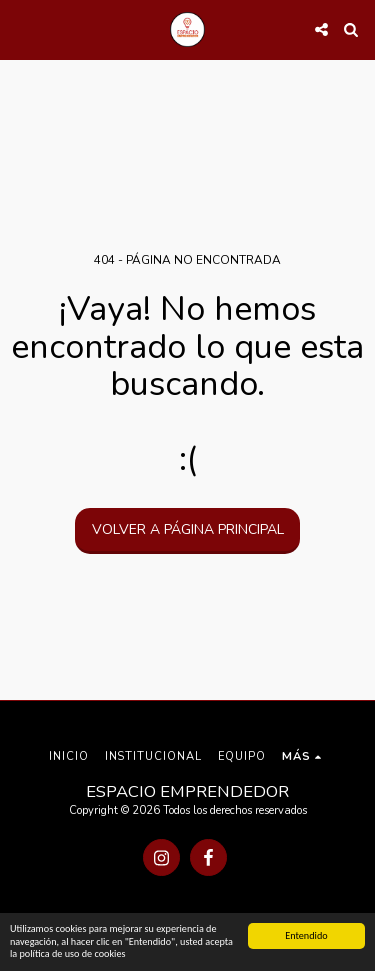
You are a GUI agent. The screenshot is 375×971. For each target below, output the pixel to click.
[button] (22, 28)
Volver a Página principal (188, 529)
